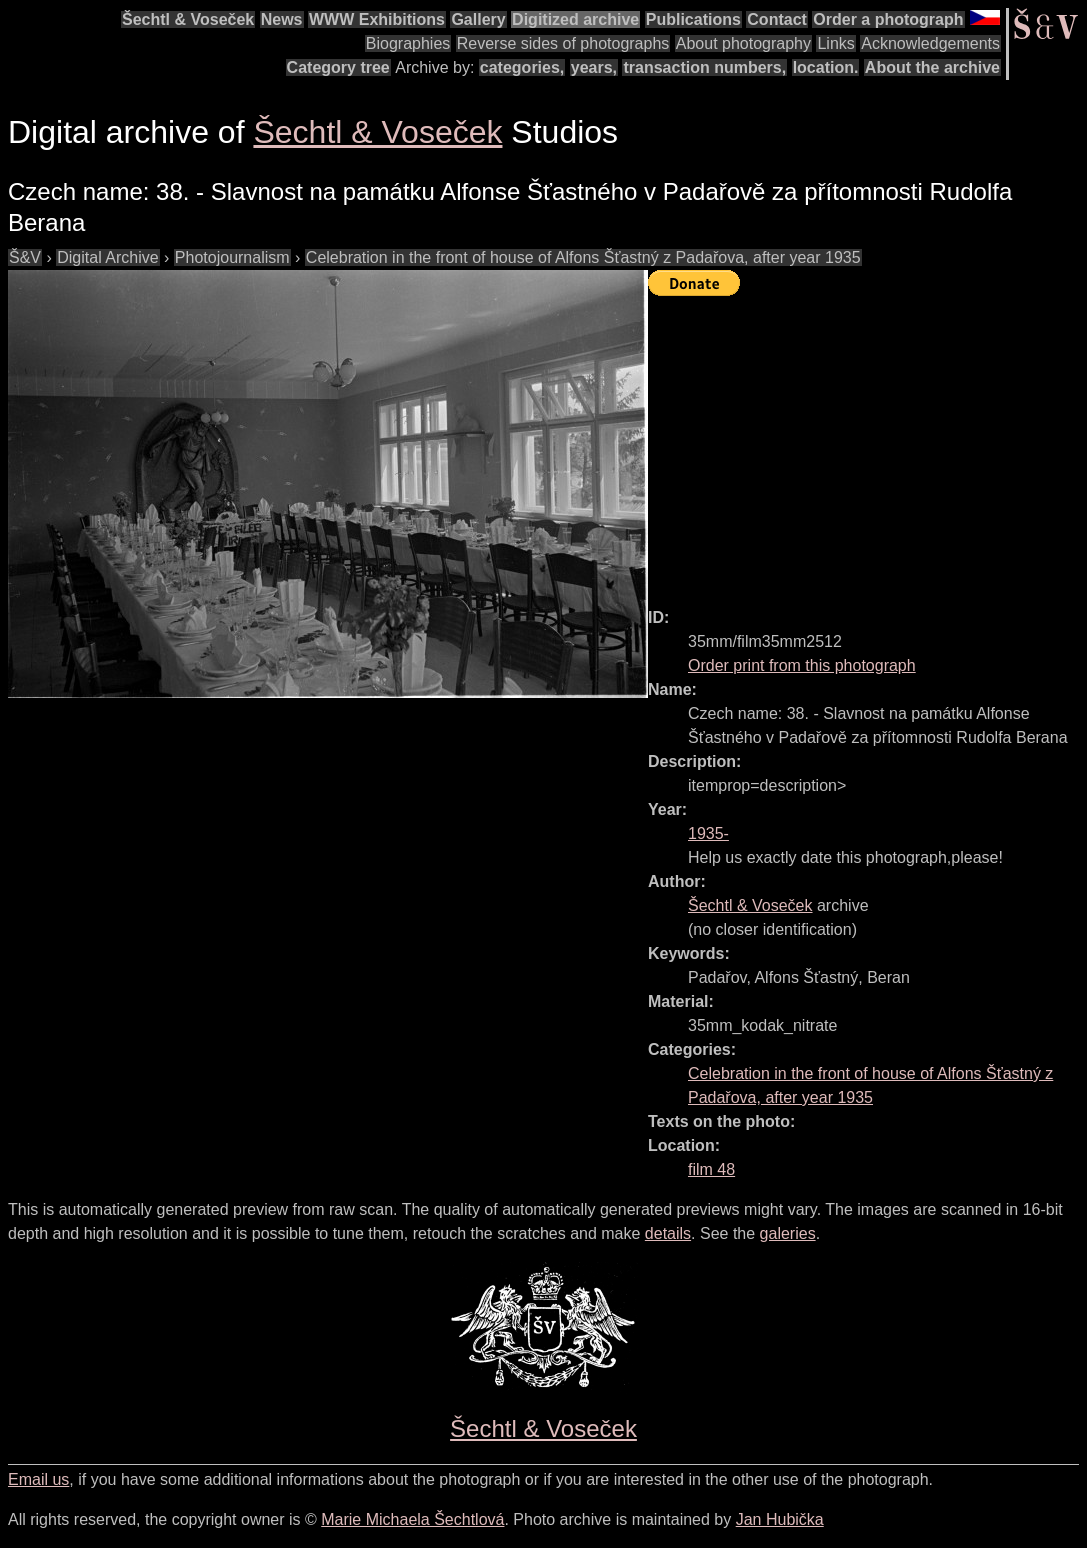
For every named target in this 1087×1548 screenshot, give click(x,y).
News (282, 19)
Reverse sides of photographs (563, 43)
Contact (777, 19)
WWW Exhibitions (377, 19)
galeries (788, 1233)
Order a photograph (888, 19)
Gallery (478, 19)
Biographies (408, 43)
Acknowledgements (930, 43)
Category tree (338, 67)
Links (835, 43)
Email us (38, 1479)
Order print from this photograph (802, 665)
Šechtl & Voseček (188, 19)
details (668, 1233)
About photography (743, 43)
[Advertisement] (867, 443)
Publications (693, 19)
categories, (522, 67)
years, (594, 67)
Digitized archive (575, 19)
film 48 (711, 1169)
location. (826, 67)
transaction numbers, (704, 67)
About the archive (932, 67)
